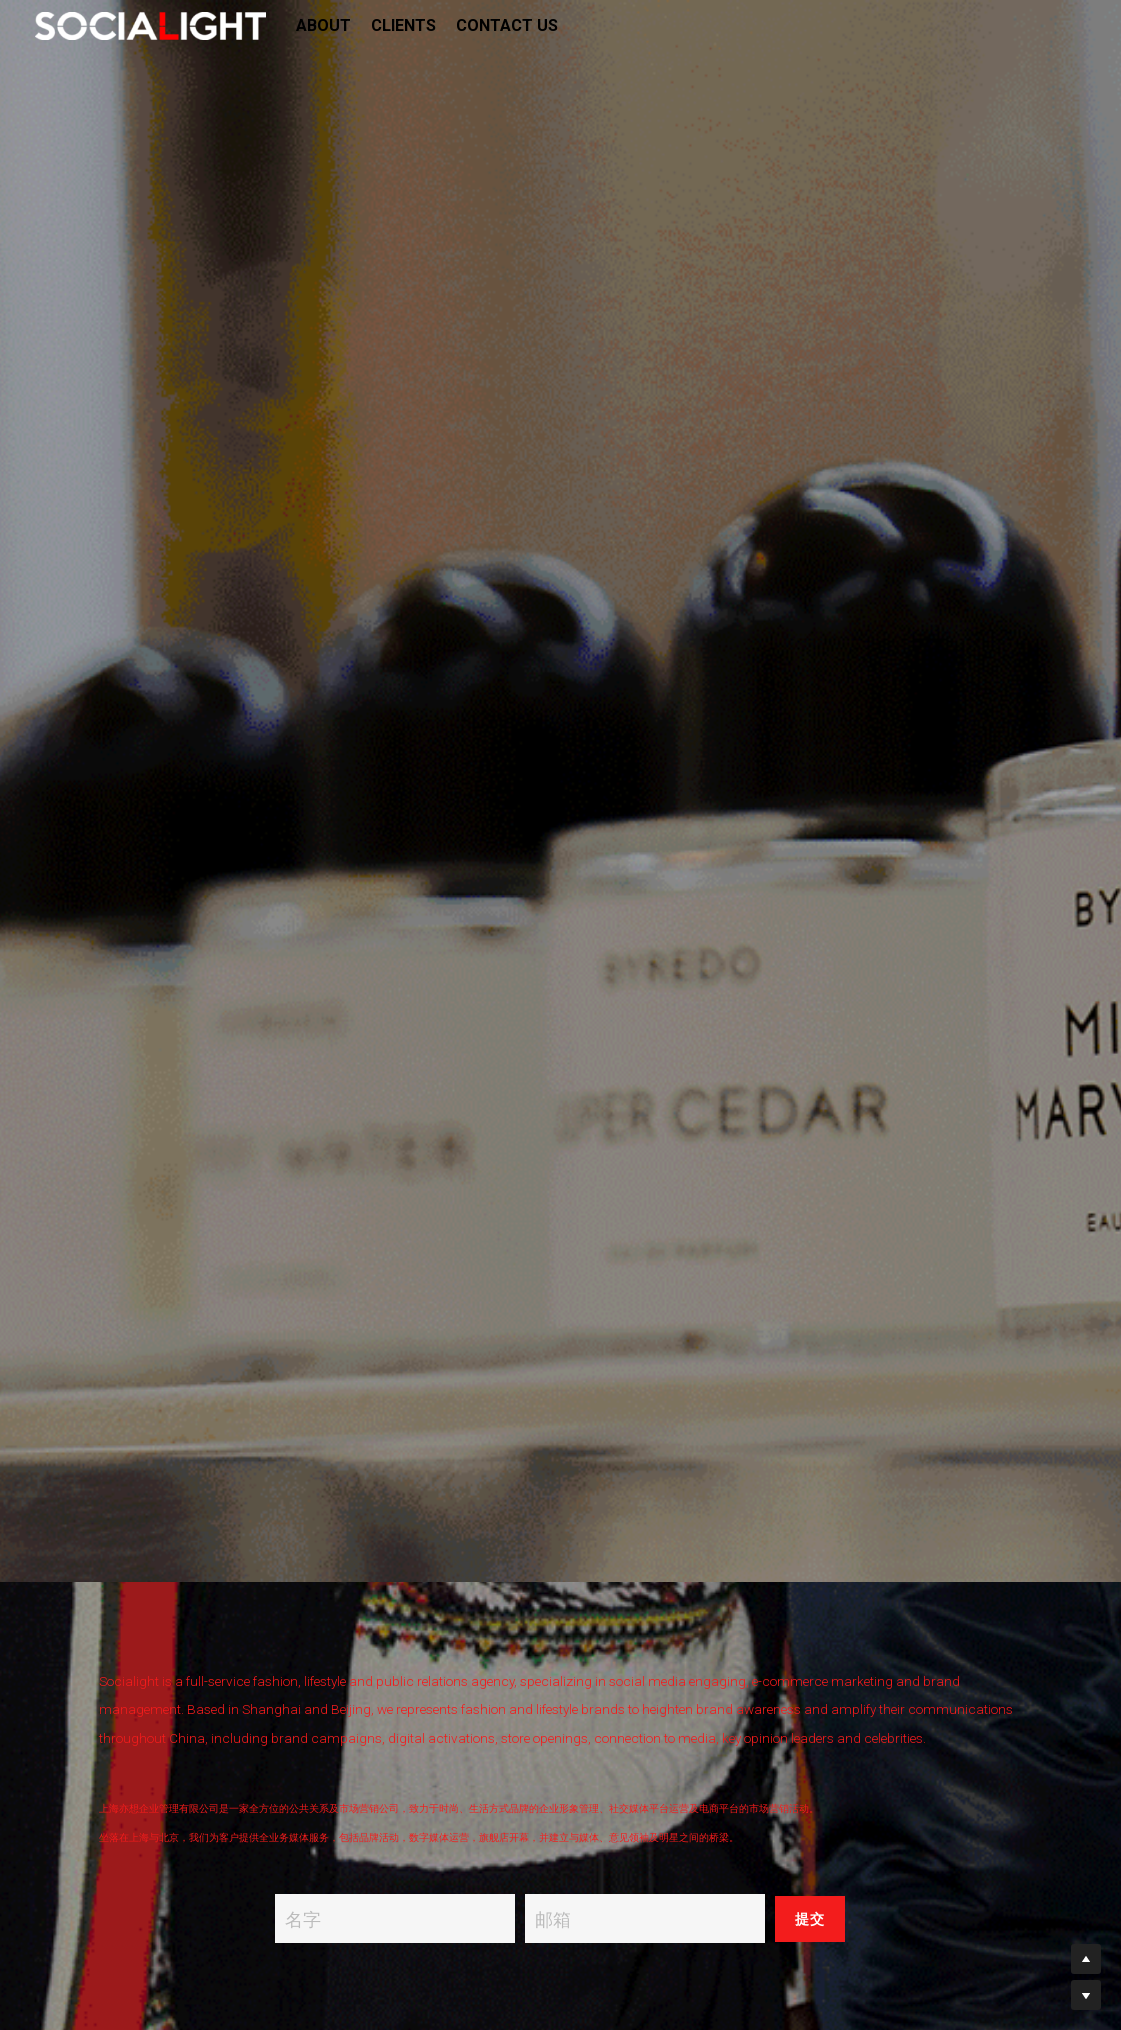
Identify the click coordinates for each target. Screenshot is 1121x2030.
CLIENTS (403, 25)
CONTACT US (507, 25)
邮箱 (553, 1918)
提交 (810, 1919)
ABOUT (323, 25)
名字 (303, 1918)
